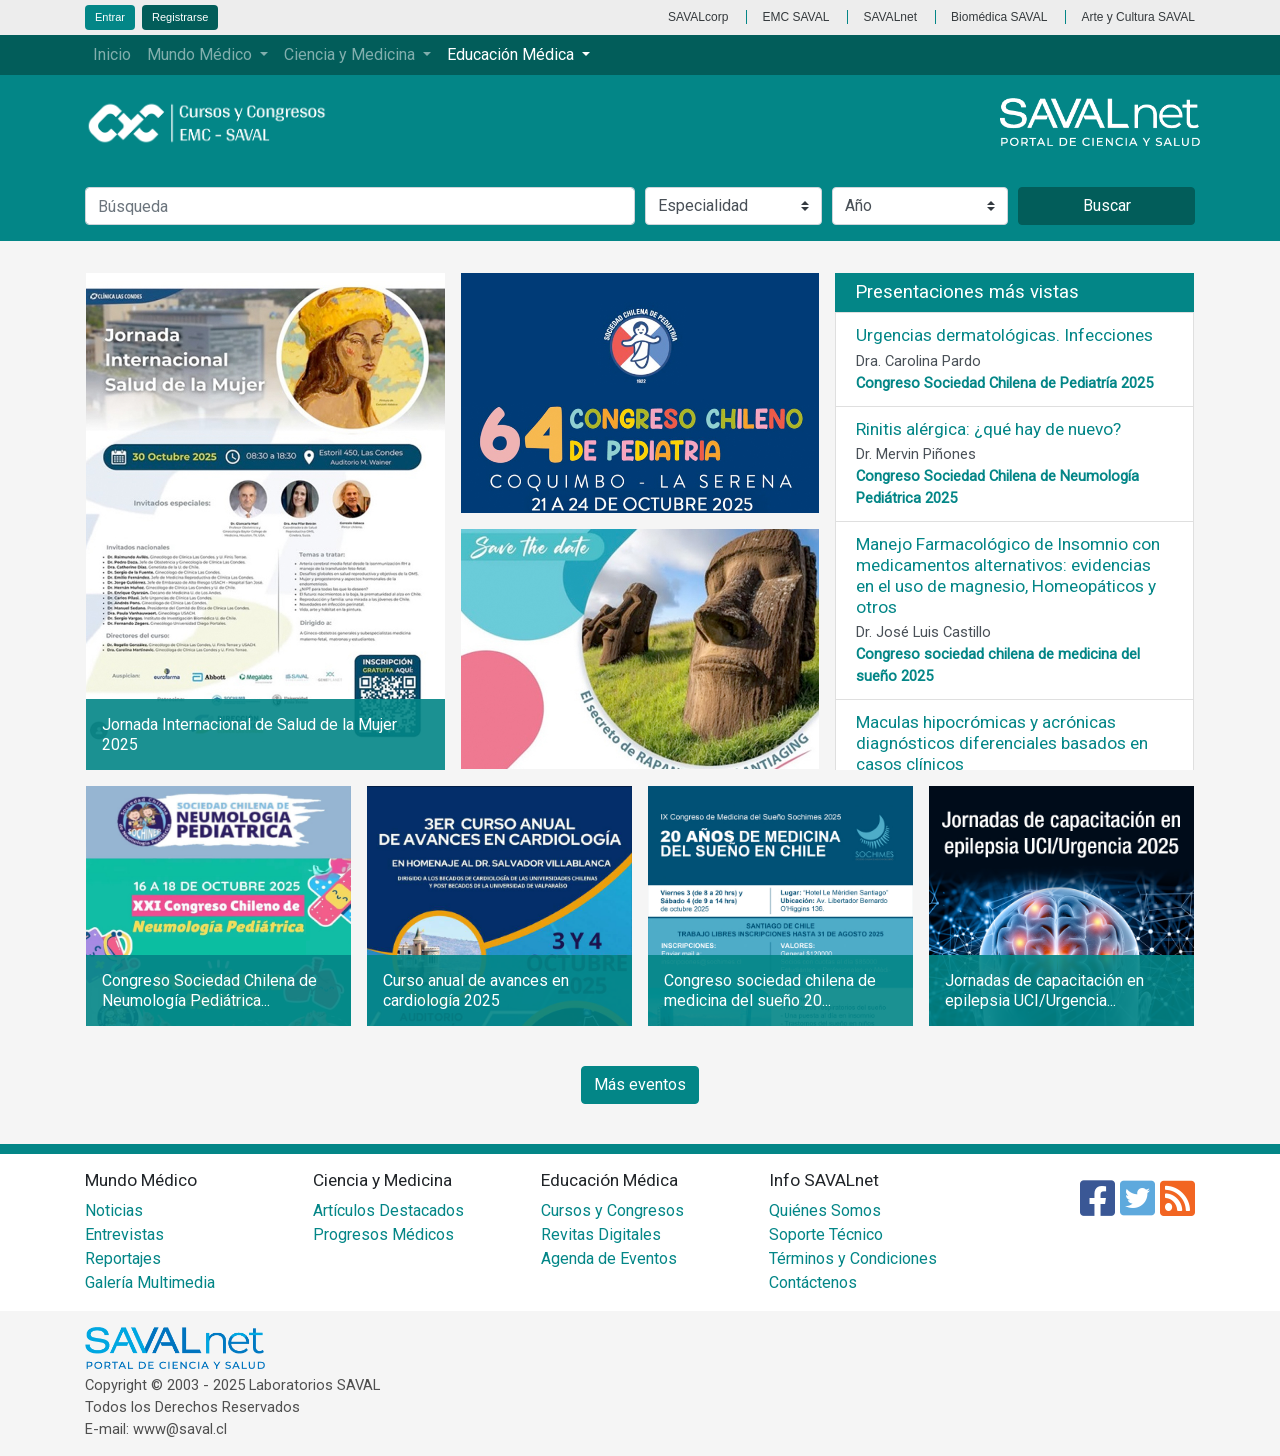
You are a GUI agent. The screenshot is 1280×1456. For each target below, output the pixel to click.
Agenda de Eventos (609, 1258)
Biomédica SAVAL (999, 17)
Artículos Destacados (388, 1210)
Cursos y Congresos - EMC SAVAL (218, 123)
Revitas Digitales (601, 1234)
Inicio (112, 54)
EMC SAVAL (795, 17)
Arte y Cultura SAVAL (1138, 17)
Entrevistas (124, 1234)
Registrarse (180, 17)
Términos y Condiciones (853, 1258)
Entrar (110, 17)
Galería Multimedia (150, 1282)
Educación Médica (512, 54)
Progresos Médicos (383, 1234)
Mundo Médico (201, 54)
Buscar (1107, 205)
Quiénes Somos (825, 1210)
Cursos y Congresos (612, 1210)
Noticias (114, 1210)
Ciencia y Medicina (351, 54)
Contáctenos (813, 1282)
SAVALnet (890, 17)
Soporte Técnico (826, 1234)
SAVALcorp (698, 17)
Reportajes (123, 1258)
